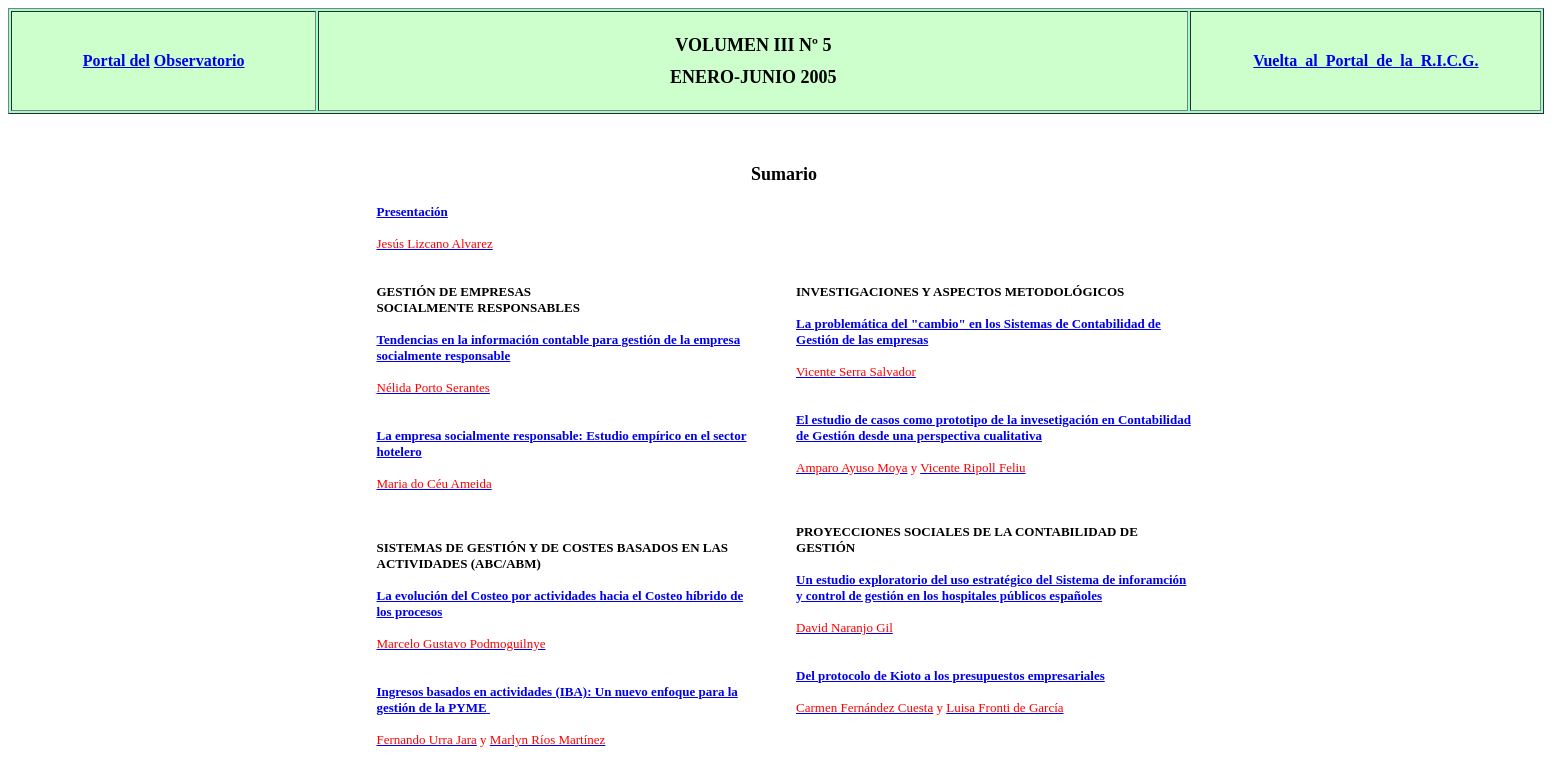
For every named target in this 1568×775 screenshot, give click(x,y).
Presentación (412, 211)
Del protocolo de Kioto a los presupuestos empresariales (950, 675)
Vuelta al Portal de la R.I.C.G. (1365, 60)
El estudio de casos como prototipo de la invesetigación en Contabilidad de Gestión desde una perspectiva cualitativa (993, 427)
